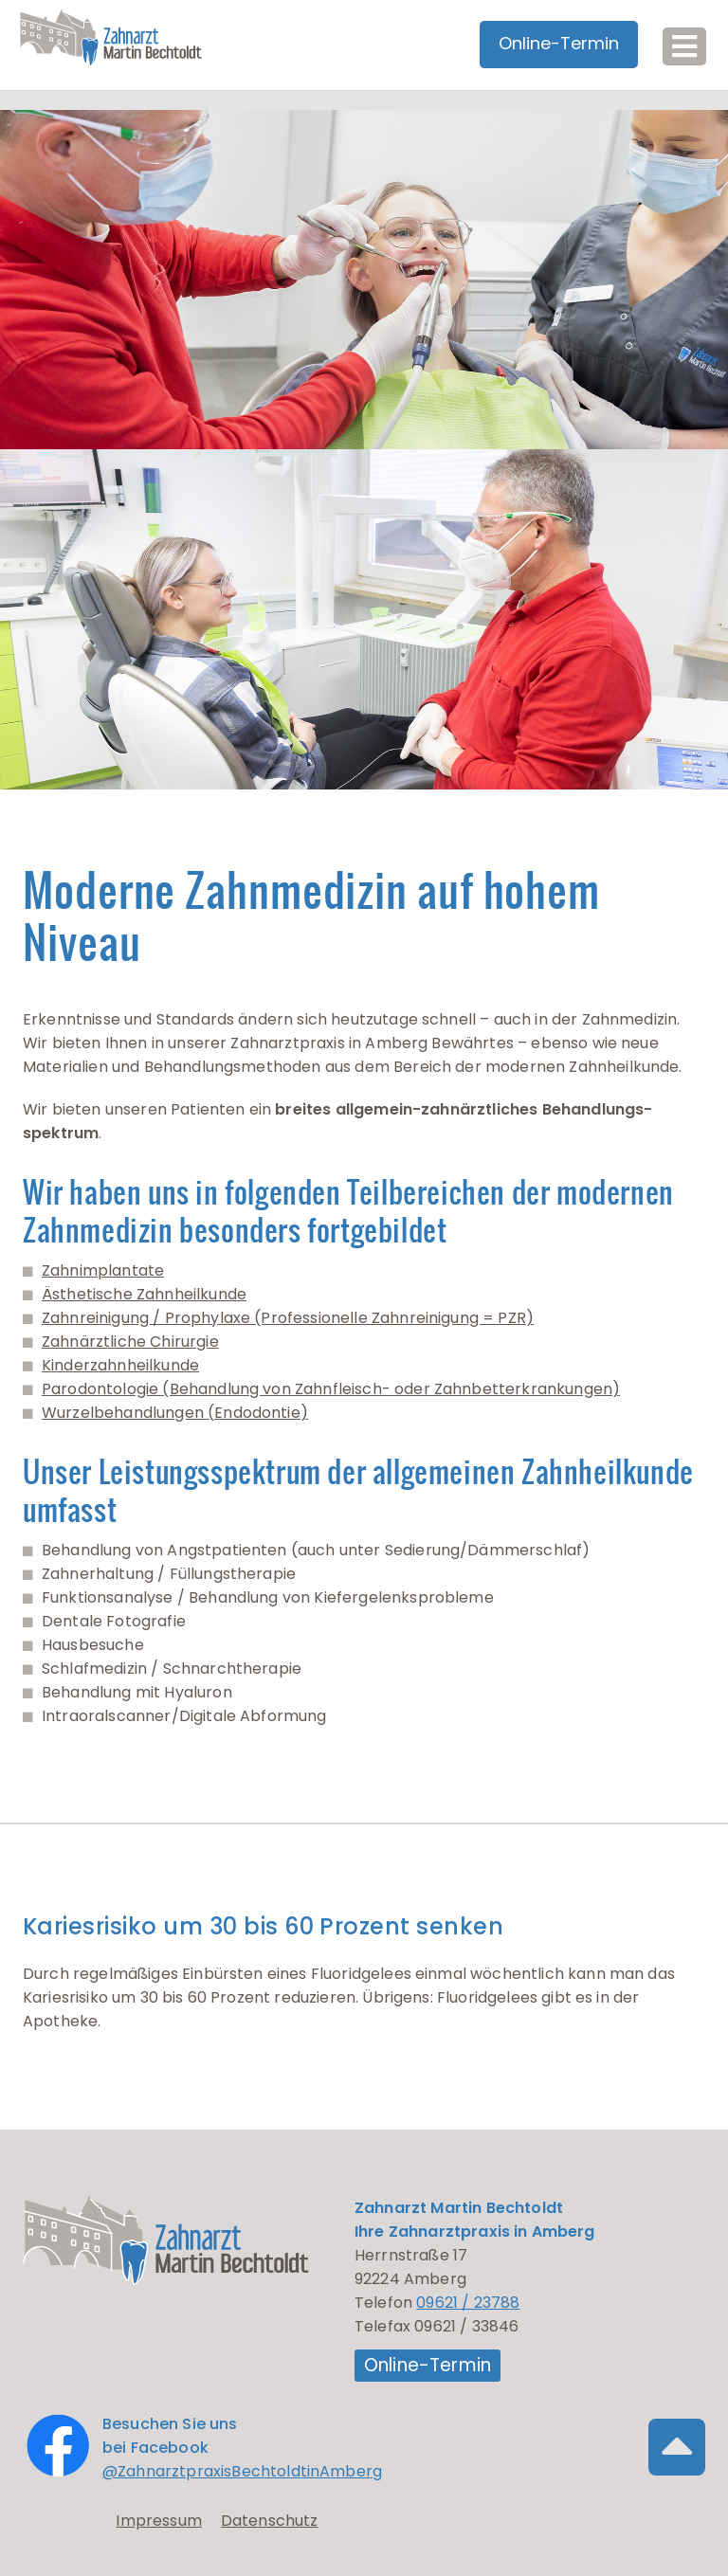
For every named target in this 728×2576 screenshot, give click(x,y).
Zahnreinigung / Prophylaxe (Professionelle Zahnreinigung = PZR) (288, 1318)
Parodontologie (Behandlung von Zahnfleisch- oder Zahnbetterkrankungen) (331, 1389)
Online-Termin (427, 2365)
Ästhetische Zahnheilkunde (144, 1294)
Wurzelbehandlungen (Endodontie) (175, 1413)
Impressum (158, 2521)
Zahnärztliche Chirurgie (130, 1341)
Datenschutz (269, 2521)
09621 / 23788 (467, 2302)
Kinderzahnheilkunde (120, 1365)
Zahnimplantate (103, 1270)
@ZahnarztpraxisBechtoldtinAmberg (242, 2471)
